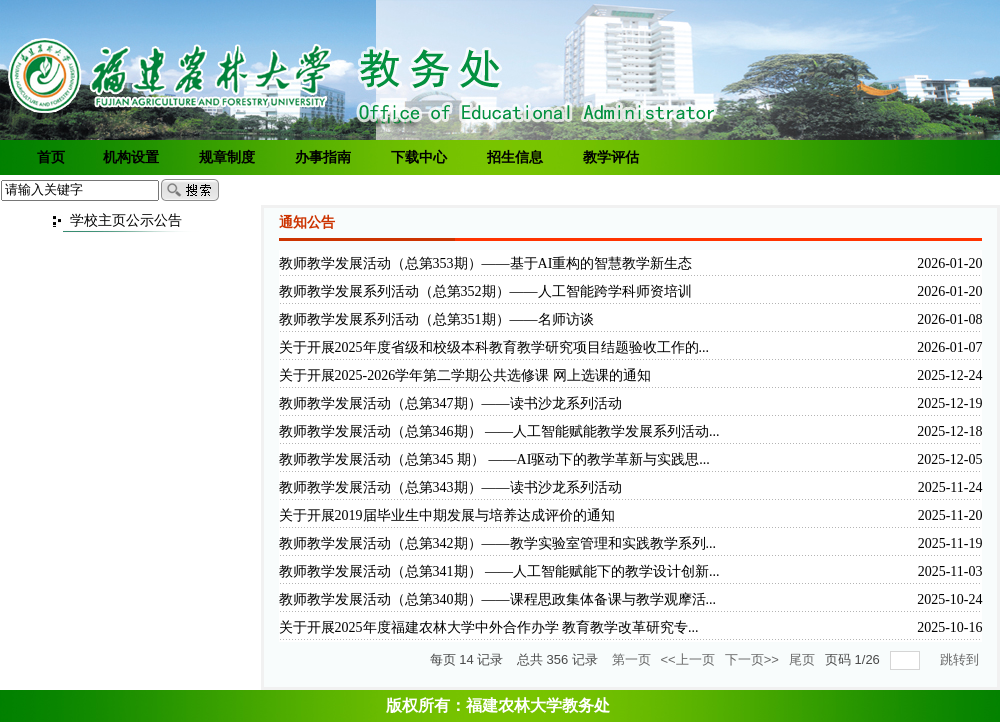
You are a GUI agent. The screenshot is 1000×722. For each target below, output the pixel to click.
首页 (51, 157)
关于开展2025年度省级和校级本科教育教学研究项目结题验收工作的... (494, 347)
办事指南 (323, 157)
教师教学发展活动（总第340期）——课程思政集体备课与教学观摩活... (498, 599)
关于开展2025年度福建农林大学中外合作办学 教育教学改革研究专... (489, 627)
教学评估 (611, 157)
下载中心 (419, 157)
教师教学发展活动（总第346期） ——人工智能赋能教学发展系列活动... (499, 431)
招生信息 (515, 157)
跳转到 (961, 659)
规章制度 (227, 157)
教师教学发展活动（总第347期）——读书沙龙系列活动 (450, 403)
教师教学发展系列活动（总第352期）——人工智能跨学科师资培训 (485, 291)
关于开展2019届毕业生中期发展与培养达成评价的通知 (447, 515)
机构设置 (131, 157)
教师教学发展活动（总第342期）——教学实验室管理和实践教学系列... (498, 543)
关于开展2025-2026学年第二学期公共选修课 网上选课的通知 (465, 375)
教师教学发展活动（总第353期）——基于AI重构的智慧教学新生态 (486, 263)
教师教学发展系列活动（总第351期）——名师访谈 (436, 319)
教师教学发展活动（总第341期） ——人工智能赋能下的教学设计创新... (499, 571)
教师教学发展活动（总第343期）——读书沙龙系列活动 (450, 487)
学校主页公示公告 (126, 220)
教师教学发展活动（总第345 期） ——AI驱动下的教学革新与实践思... (494, 459)
